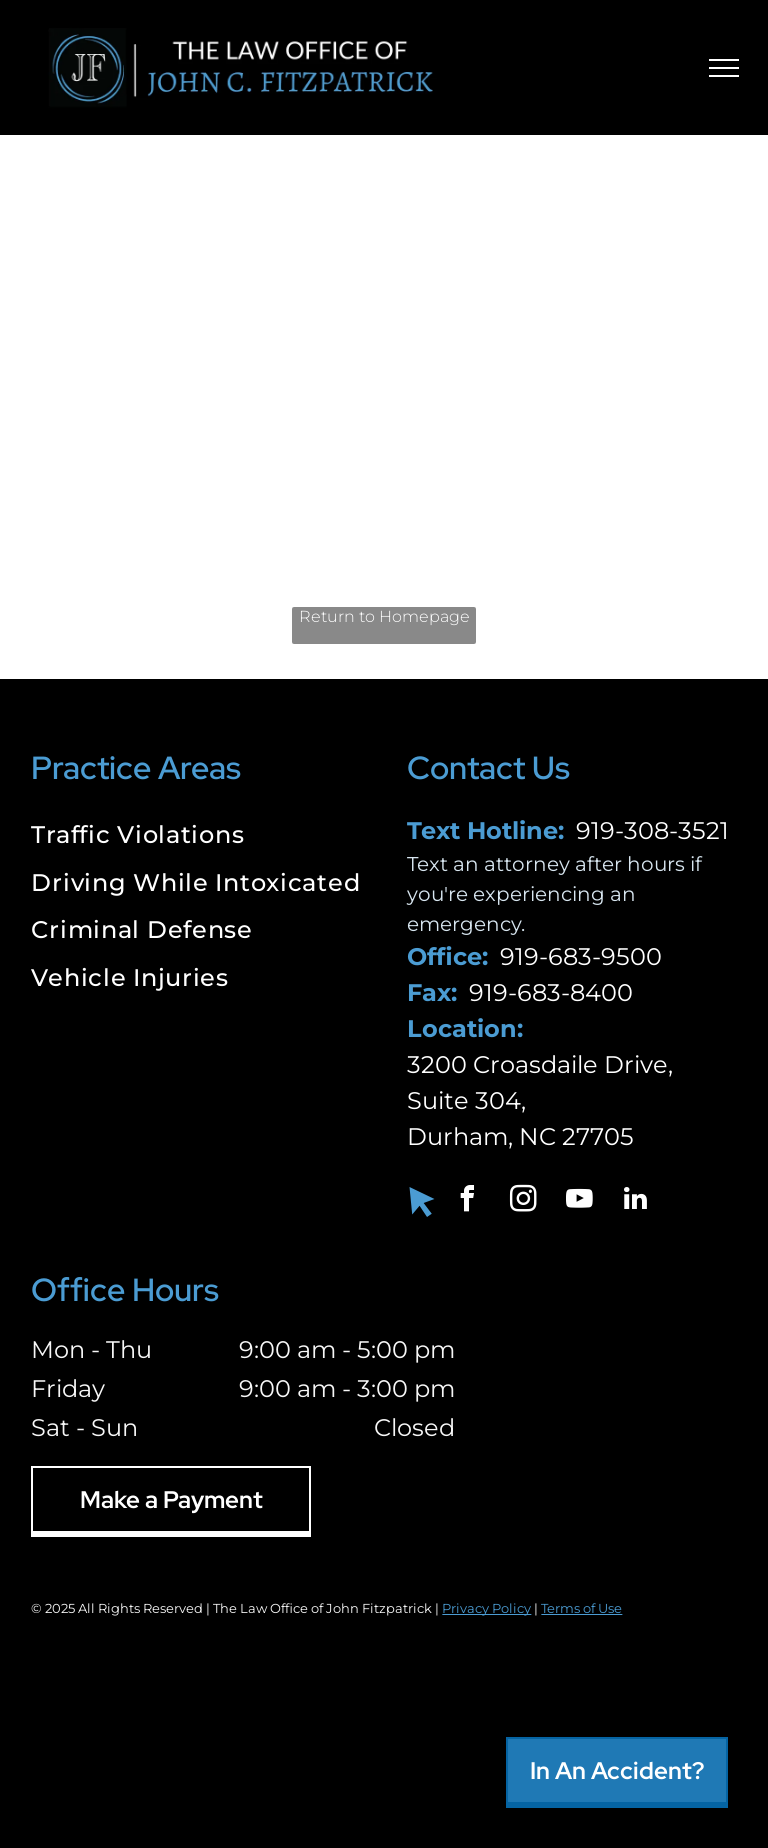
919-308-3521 (652, 830)
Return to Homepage (384, 616)
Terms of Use (581, 1608)
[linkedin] (635, 1201)
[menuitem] (195, 837)
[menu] (724, 68)
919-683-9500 (581, 956)
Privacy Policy (486, 1608)
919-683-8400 (551, 992)
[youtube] (579, 1201)
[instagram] (523, 1201)
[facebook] (467, 1201)
